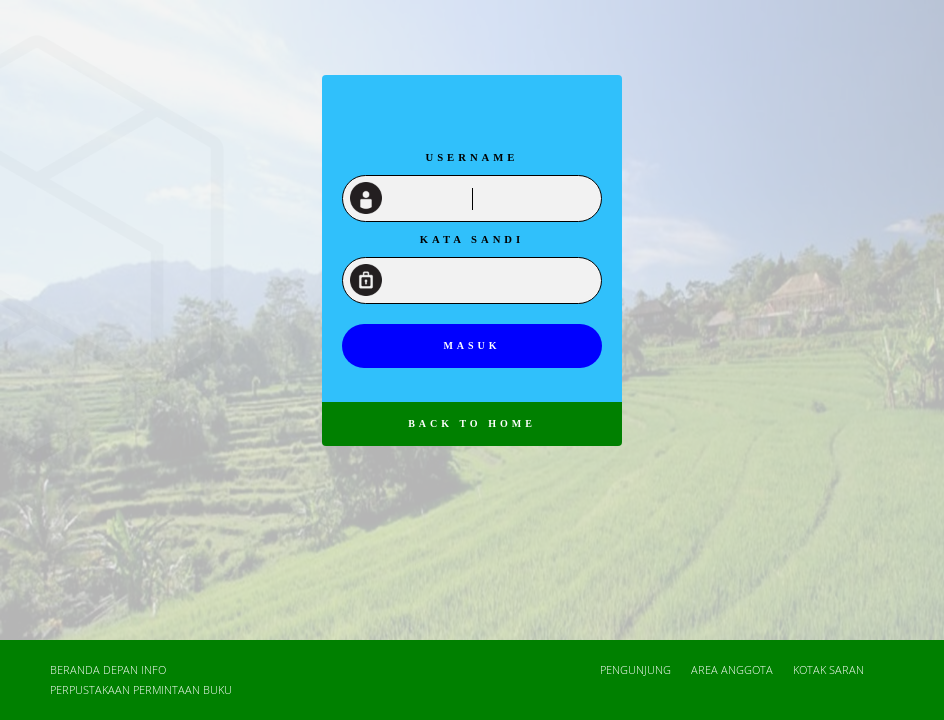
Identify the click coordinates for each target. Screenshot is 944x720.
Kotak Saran (828, 670)
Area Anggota (732, 670)
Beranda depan (94, 670)
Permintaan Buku (182, 690)
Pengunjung (635, 670)
